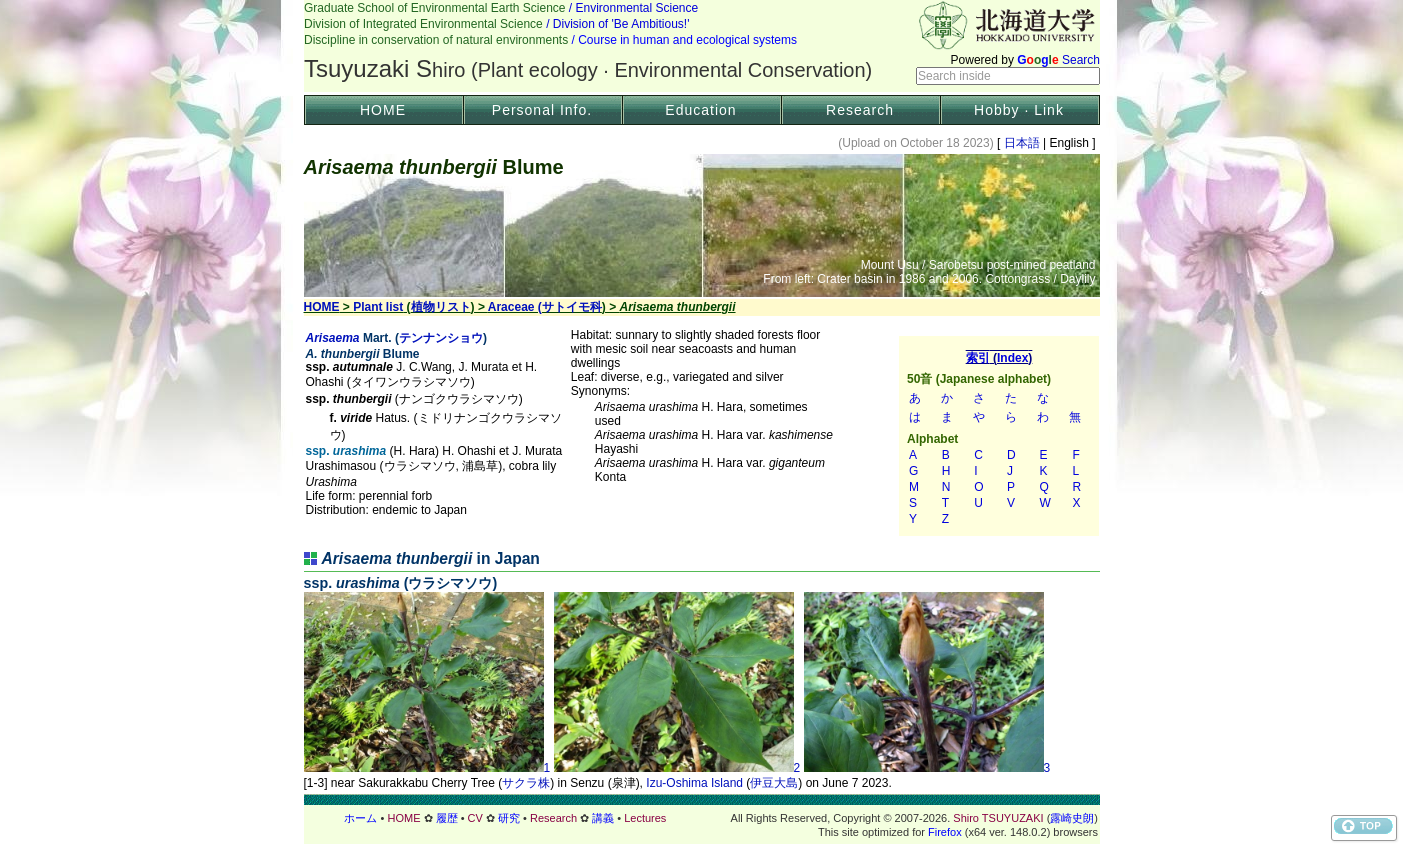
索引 (999, 436)
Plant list (378, 307)
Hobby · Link (1019, 110)
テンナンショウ (441, 338)
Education (700, 110)
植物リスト (441, 307)
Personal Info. (542, 110)
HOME (383, 110)
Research (860, 110)
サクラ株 (526, 783)
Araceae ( (515, 307)
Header (702, 46)
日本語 (1021, 143)
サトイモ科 (572, 307)
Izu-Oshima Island (694, 783)
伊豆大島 (774, 783)
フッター (702, 818)
